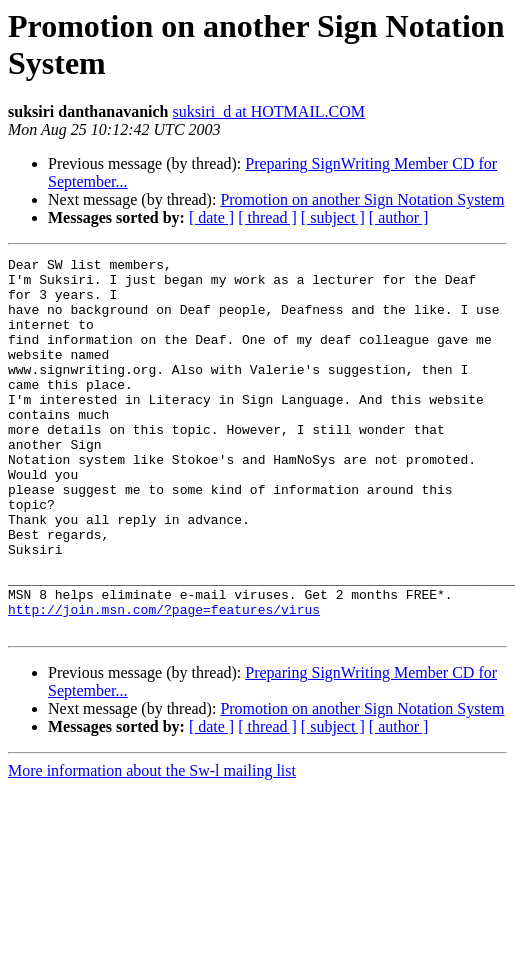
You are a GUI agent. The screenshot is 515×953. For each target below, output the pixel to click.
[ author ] (399, 217)
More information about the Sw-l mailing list (152, 845)
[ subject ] (333, 217)
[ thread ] (267, 217)
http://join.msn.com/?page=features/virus (164, 681)
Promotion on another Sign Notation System (362, 199)
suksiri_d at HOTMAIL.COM (269, 111)
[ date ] (211, 217)
